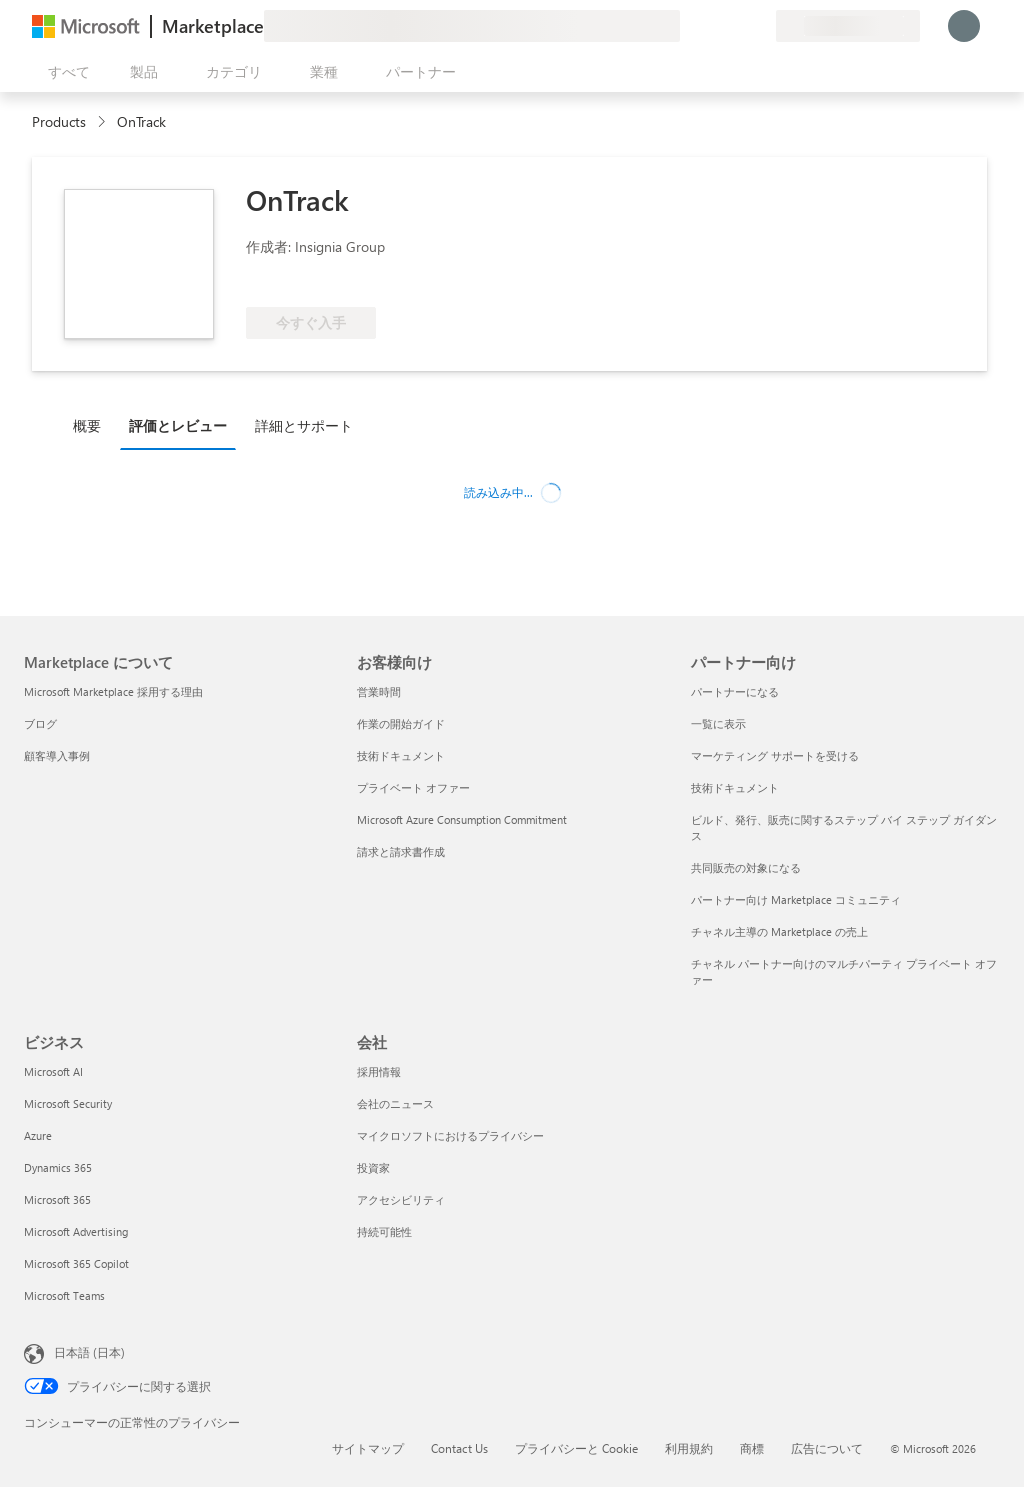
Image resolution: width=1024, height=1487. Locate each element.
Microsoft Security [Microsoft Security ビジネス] (68, 1103)
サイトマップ (368, 1448)
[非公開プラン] (760, 26)
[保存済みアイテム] (736, 26)
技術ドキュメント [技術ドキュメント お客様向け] (401, 755)
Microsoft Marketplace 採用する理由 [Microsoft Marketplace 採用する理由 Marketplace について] (113, 691)
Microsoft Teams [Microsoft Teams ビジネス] (64, 1295)
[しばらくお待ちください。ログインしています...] (964, 26)
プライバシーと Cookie (576, 1448)
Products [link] (59, 121)
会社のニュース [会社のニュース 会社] (395, 1103)
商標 (752, 1448)
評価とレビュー (178, 425)
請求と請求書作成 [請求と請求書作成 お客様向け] (401, 851)
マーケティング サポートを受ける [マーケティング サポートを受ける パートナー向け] (775, 755)
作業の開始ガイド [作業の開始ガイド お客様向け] (401, 723)
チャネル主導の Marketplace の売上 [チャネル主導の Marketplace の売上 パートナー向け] (779, 931)
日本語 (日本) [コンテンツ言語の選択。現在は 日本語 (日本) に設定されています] (89, 1352)
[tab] (92, 425)
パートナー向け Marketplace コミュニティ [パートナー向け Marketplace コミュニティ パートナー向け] (796, 899)
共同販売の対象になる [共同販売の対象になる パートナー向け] (746, 867)
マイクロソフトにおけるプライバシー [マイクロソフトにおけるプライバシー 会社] (450, 1135)
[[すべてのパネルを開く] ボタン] (65, 72)
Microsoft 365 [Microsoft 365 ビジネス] (57, 1199)
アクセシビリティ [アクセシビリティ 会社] (401, 1199)
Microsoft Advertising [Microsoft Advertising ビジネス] (76, 1231)
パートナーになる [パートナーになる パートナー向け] (735, 691)
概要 (87, 425)
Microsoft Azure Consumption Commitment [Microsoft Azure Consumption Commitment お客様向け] (462, 819)
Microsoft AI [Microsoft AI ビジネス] (53, 1071)
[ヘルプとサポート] (712, 26)
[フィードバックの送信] (688, 26)
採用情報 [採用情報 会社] (379, 1071)
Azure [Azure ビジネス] (38, 1135)
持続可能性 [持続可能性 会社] (384, 1231)
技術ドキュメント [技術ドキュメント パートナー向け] (735, 787)
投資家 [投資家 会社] (373, 1167)
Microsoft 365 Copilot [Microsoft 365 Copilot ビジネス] (76, 1263)
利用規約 (689, 1448)
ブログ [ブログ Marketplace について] (40, 723)
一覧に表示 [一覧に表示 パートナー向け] (718, 723)
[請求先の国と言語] (848, 26)
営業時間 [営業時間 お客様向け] (379, 691)
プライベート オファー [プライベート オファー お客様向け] (413, 787)
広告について (827, 1448)
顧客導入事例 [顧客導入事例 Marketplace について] (57, 755)
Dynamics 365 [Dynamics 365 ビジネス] (58, 1167)
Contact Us (459, 1448)
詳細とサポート (304, 425)
